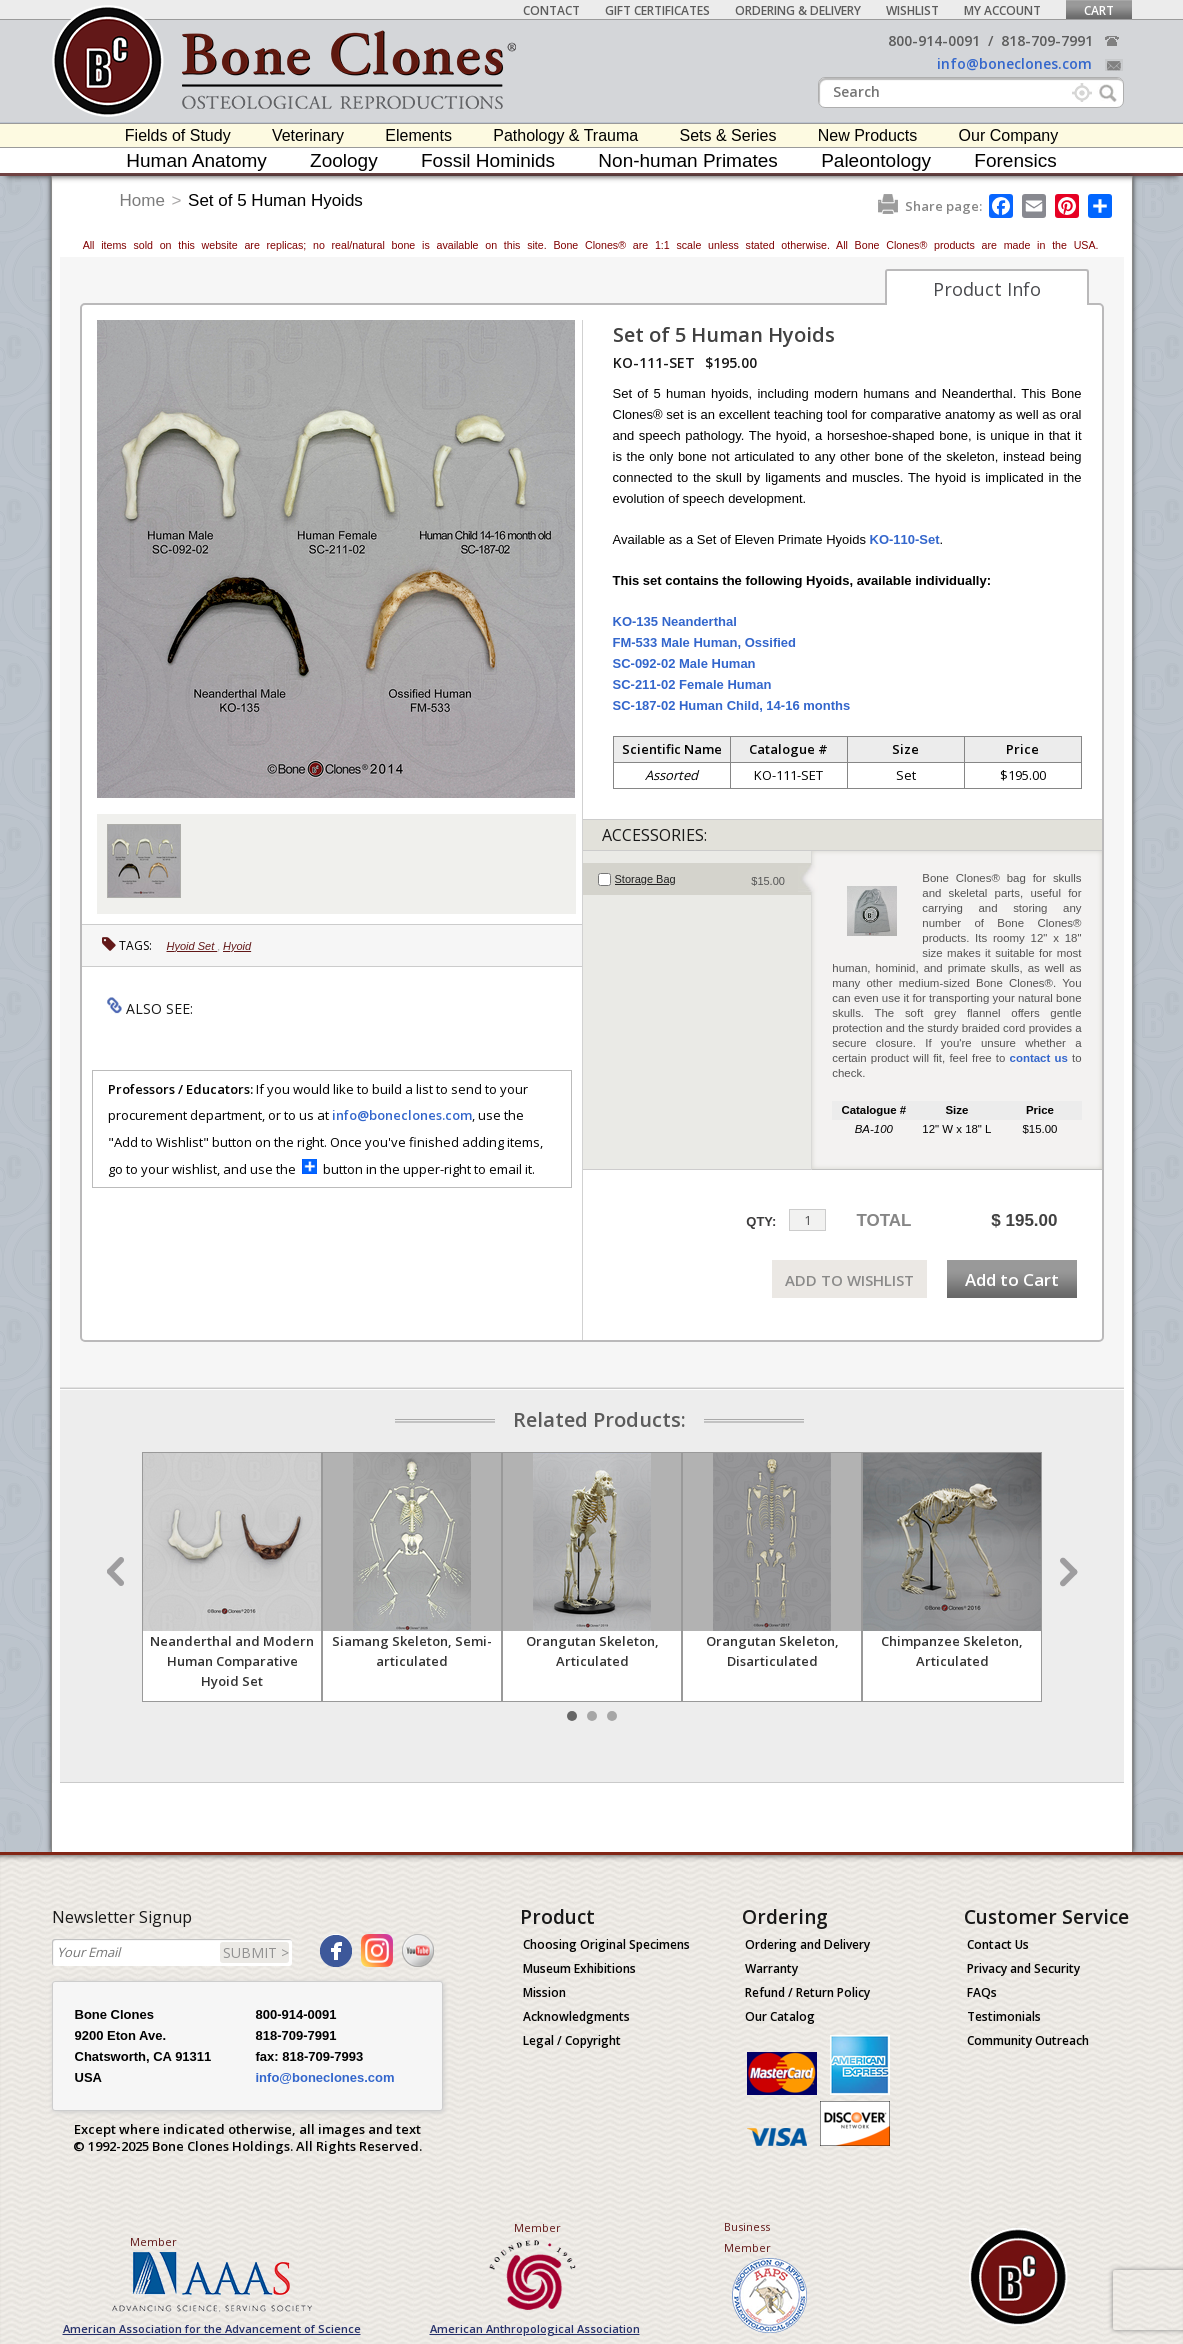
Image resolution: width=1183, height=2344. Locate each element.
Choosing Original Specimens (606, 1944)
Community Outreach (1028, 2040)
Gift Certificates (657, 10)
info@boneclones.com (1014, 63)
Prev (118, 1572)
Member (153, 2241)
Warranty (771, 1968)
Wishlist (912, 10)
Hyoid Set (192, 946)
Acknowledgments (576, 2016)
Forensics (1015, 160)
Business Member (747, 2237)
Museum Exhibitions (579, 1968)
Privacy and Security (1023, 1968)
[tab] (697, 879)
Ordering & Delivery (798, 10)
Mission (544, 1992)
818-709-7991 (1047, 40)
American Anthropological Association (535, 2328)
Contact (551, 10)
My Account (1002, 10)
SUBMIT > (256, 1952)
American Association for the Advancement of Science (212, 2328)
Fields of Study (178, 135)
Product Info (987, 289)
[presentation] (697, 879)
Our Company (1009, 135)
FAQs (982, 1992)
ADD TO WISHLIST (849, 1280)
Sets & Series (727, 135)
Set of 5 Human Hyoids (275, 200)
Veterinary (308, 135)
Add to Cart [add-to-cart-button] (1012, 1279)
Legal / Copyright (572, 2040)
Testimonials (1004, 2016)
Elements (418, 135)
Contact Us (998, 1944)
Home (142, 200)
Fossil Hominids (488, 160)
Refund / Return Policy (807, 1992)
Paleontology (876, 160)
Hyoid (237, 946)
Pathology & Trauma (565, 135)
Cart (1099, 10)
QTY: (761, 1221)
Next (1066, 1572)
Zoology (344, 160)
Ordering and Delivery (807, 1944)
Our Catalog (780, 2016)
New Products (868, 135)
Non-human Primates (688, 160)
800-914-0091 (934, 40)
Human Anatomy (196, 160)
